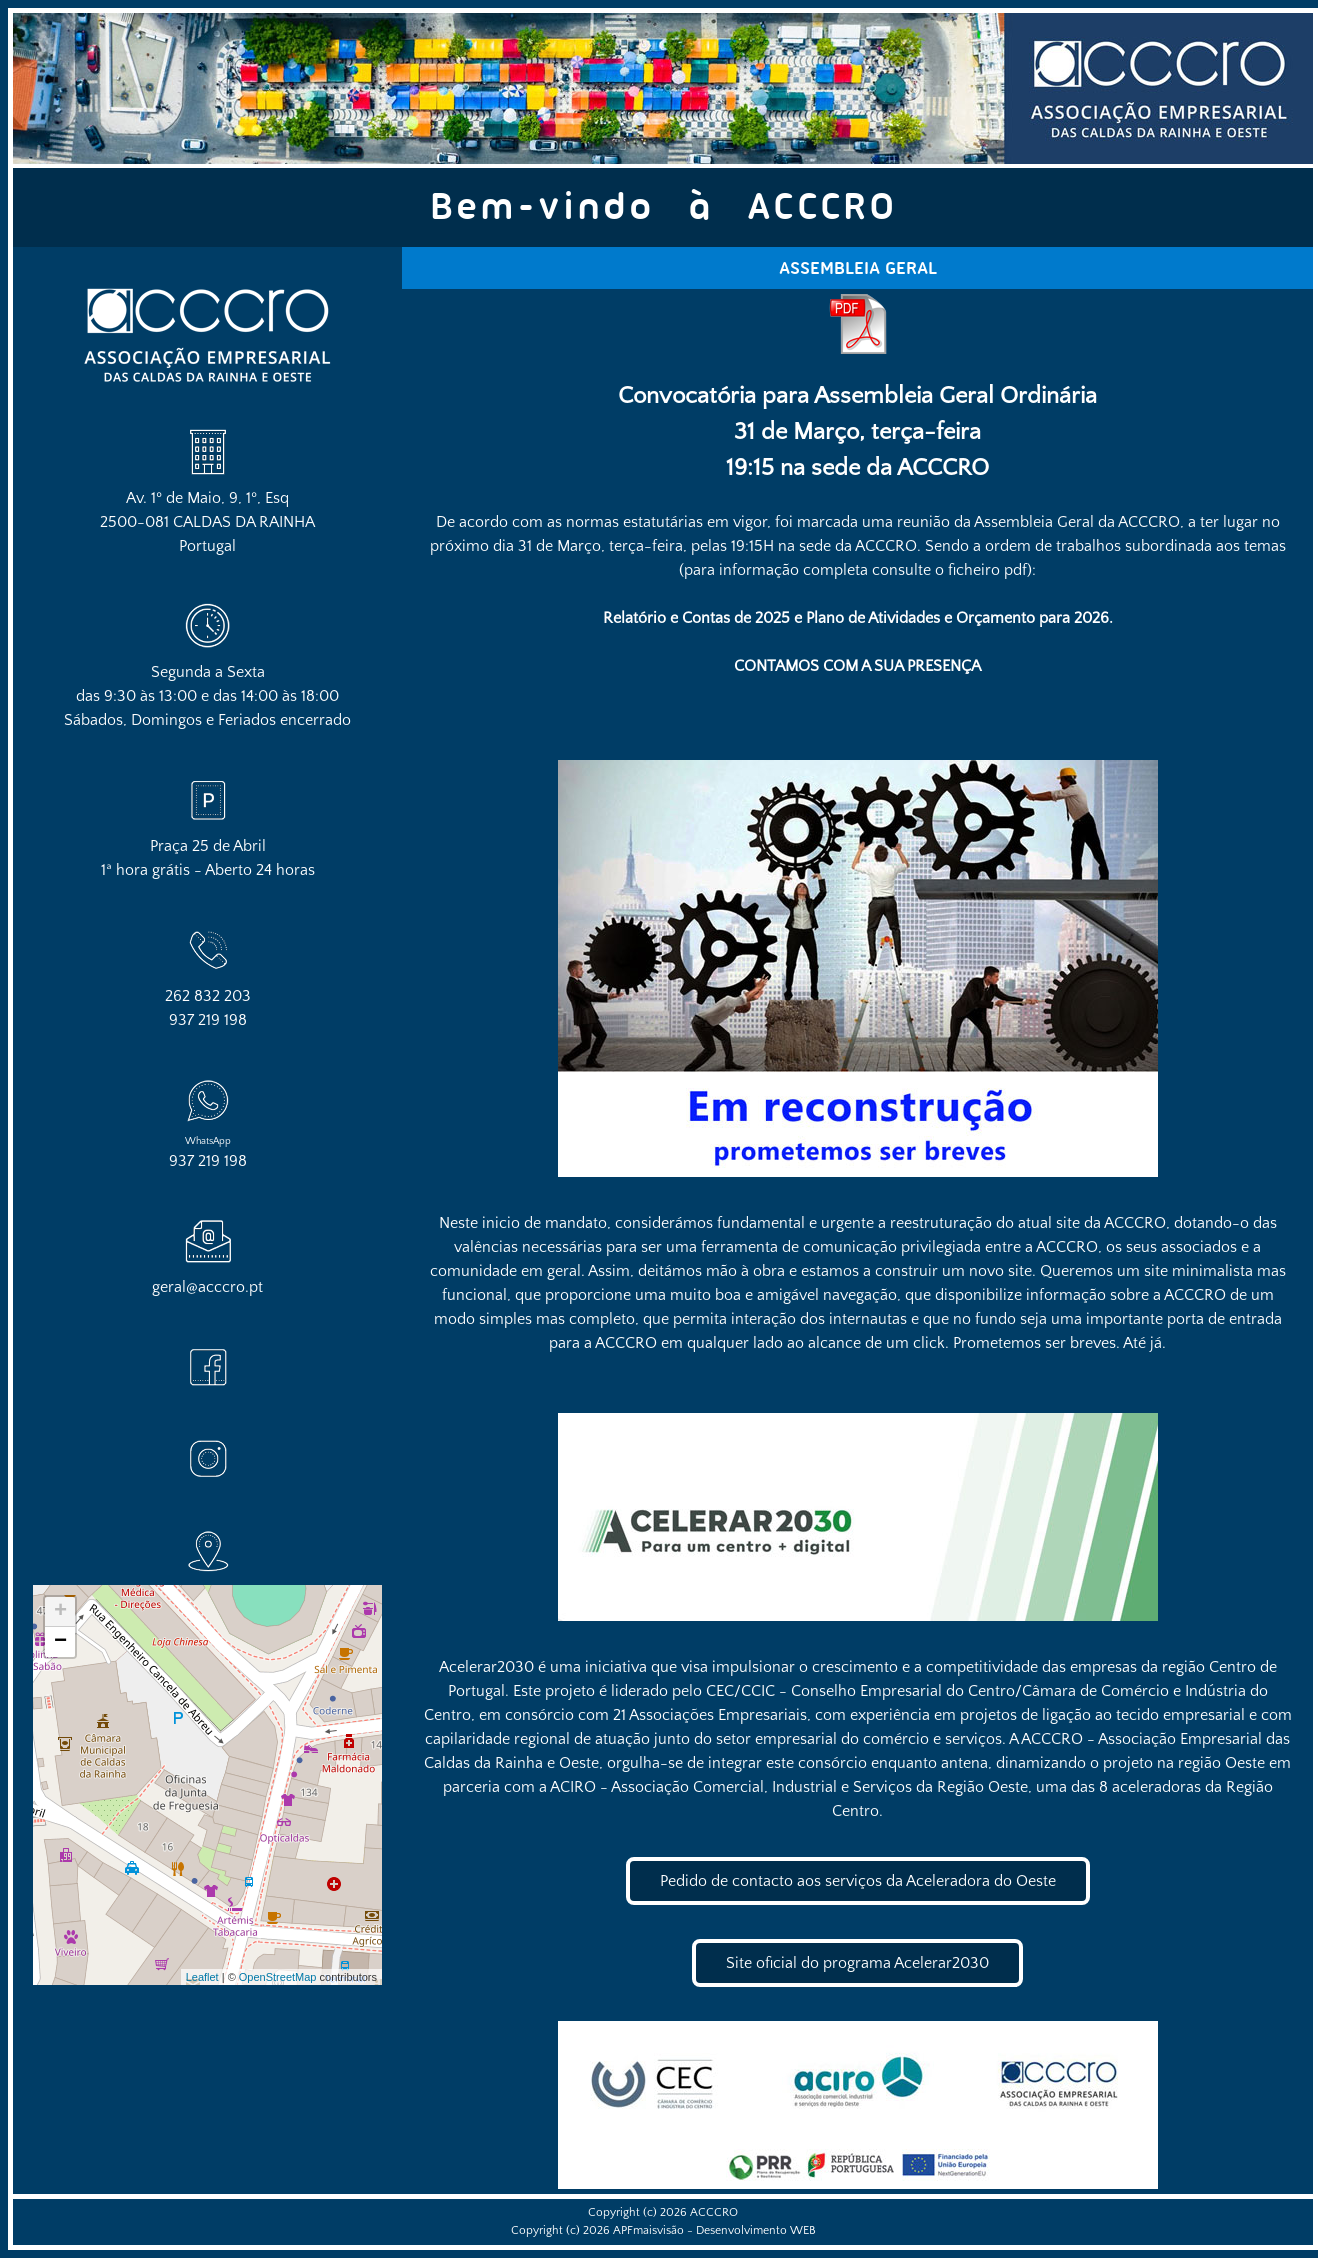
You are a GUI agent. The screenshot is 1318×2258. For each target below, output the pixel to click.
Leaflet (202, 1977)
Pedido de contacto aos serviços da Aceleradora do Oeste (858, 1881)
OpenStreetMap (278, 1977)
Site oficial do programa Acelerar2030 (857, 1963)
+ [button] (60, 1612)
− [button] (60, 1642)
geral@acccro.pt (207, 1287)
